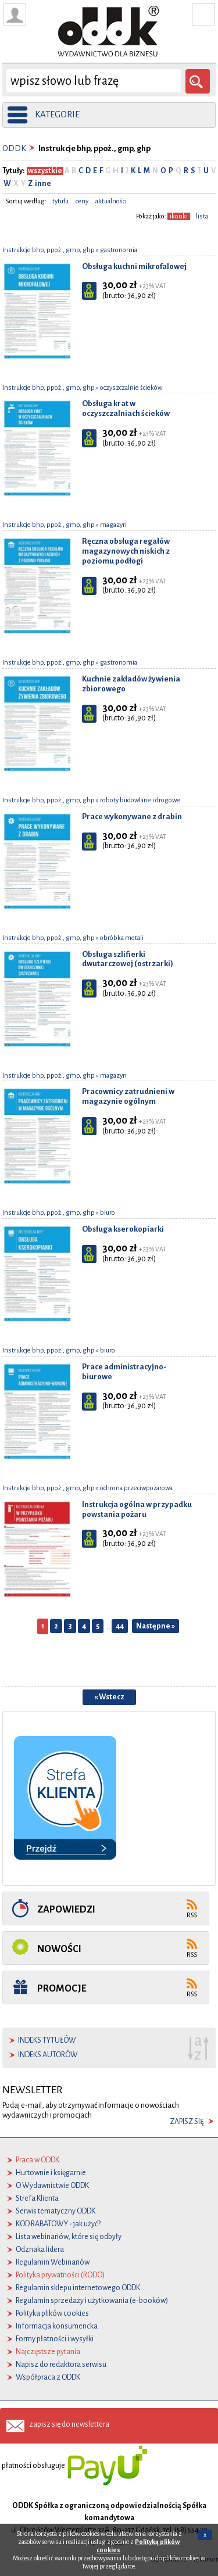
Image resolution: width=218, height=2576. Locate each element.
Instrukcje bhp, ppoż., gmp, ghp (48, 250)
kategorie (57, 114)
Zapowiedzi (66, 1909)
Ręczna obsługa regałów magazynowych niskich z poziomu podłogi (126, 551)
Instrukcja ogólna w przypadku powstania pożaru (137, 1509)
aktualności (111, 201)
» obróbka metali (119, 938)
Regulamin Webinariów (53, 2262)
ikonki (179, 216)
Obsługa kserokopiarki (123, 1229)
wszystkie (45, 171)
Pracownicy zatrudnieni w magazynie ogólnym (128, 1096)
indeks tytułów (47, 2040)
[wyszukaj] (93, 80)
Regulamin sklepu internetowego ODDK (78, 2288)
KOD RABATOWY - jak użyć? (58, 2224)
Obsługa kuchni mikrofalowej (134, 266)
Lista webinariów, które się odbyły (68, 2237)
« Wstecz (109, 1697)
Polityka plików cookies (52, 2313)
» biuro (105, 1213)
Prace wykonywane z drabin (132, 816)
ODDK (14, 148)
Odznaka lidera (40, 2249)
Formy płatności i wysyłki (55, 2339)
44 (120, 1626)
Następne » (155, 1626)
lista (202, 216)
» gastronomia (116, 250)
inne (42, 184)
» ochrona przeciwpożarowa (134, 1488)
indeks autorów (48, 2055)
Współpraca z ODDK (48, 2377)
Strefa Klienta (37, 2198)
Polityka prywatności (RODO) (60, 2275)
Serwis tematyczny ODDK (55, 2211)
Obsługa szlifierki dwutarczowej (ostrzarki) (127, 959)
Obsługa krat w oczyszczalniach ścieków (126, 408)
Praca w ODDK (37, 2160)
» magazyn (111, 525)
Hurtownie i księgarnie (51, 2173)
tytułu (60, 201)
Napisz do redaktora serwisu (61, 2364)
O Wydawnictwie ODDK (52, 2186)
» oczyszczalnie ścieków (128, 388)
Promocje (62, 1988)
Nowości (59, 1948)
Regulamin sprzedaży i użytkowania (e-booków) (92, 2301)
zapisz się (187, 2122)
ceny (82, 201)
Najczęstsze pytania (48, 2352)
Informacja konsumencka (57, 2326)
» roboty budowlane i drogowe (137, 800)
